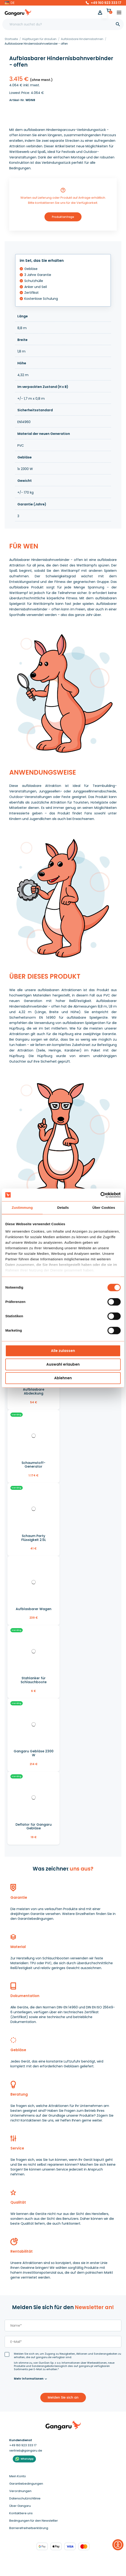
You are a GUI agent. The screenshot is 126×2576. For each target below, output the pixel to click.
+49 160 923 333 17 (106, 2)
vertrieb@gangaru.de (25, 2450)
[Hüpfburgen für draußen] (39, 39)
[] (118, 24)
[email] (63, 2341)
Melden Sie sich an (63, 2397)
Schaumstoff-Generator (33, 1464)
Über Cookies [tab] (103, 1207)
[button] (10, 2)
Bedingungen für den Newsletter (33, 2520)
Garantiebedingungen (26, 2483)
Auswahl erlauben (63, 1364)
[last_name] (63, 2325)
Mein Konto (17, 2476)
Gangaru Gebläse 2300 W (34, 1753)
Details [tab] (63, 1207)
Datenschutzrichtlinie (25, 2498)
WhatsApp (27, 2459)
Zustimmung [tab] (22, 1207)
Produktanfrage (63, 217)
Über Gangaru (20, 2506)
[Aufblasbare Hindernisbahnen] (82, 39)
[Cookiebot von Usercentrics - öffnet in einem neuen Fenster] (100, 1195)
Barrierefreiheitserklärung (28, 2528)
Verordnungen (20, 2491)
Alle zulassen (63, 1350)
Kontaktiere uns (21, 2513)
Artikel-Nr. (17, 100)
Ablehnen (63, 1378)
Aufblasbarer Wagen (33, 1609)
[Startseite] (12, 39)
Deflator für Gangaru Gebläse (34, 1826)
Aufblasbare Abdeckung (33, 1391)
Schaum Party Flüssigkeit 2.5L (33, 1538)
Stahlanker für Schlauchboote (34, 1680)
